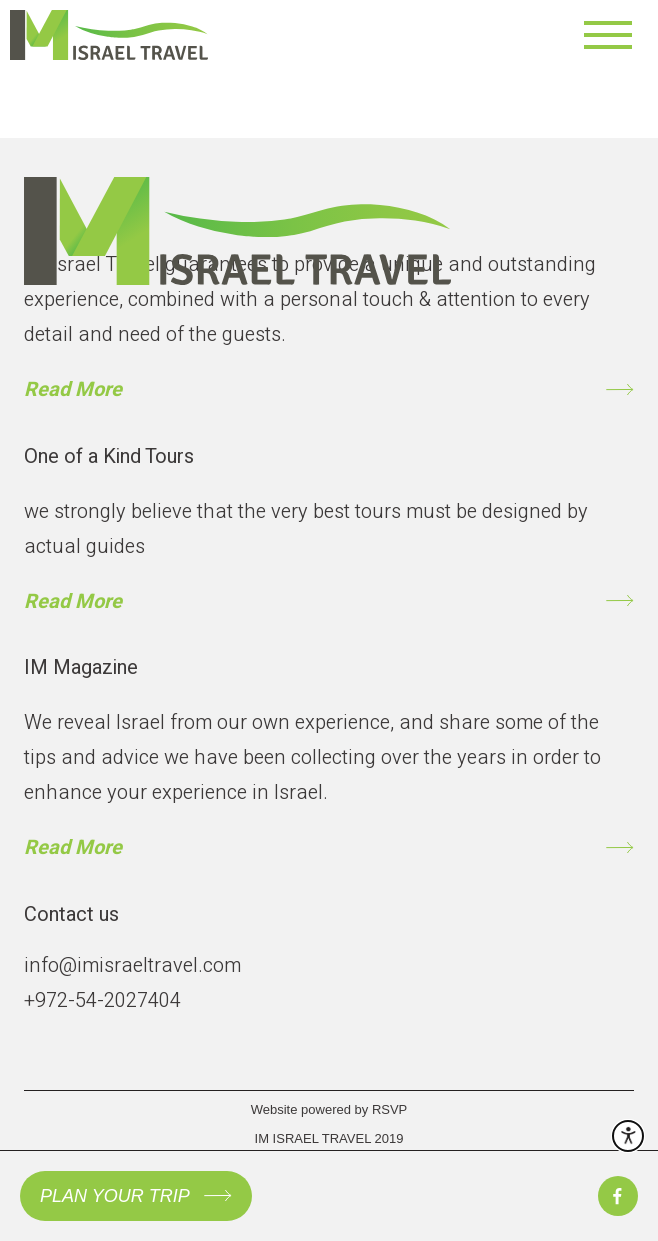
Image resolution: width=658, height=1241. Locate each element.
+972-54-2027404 (102, 1000)
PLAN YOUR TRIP (115, 1196)
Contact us (71, 914)
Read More (73, 389)
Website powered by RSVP (329, 1109)
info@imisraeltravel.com (132, 965)
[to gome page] (237, 202)
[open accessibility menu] (628, 1136)
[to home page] (144, 35)
